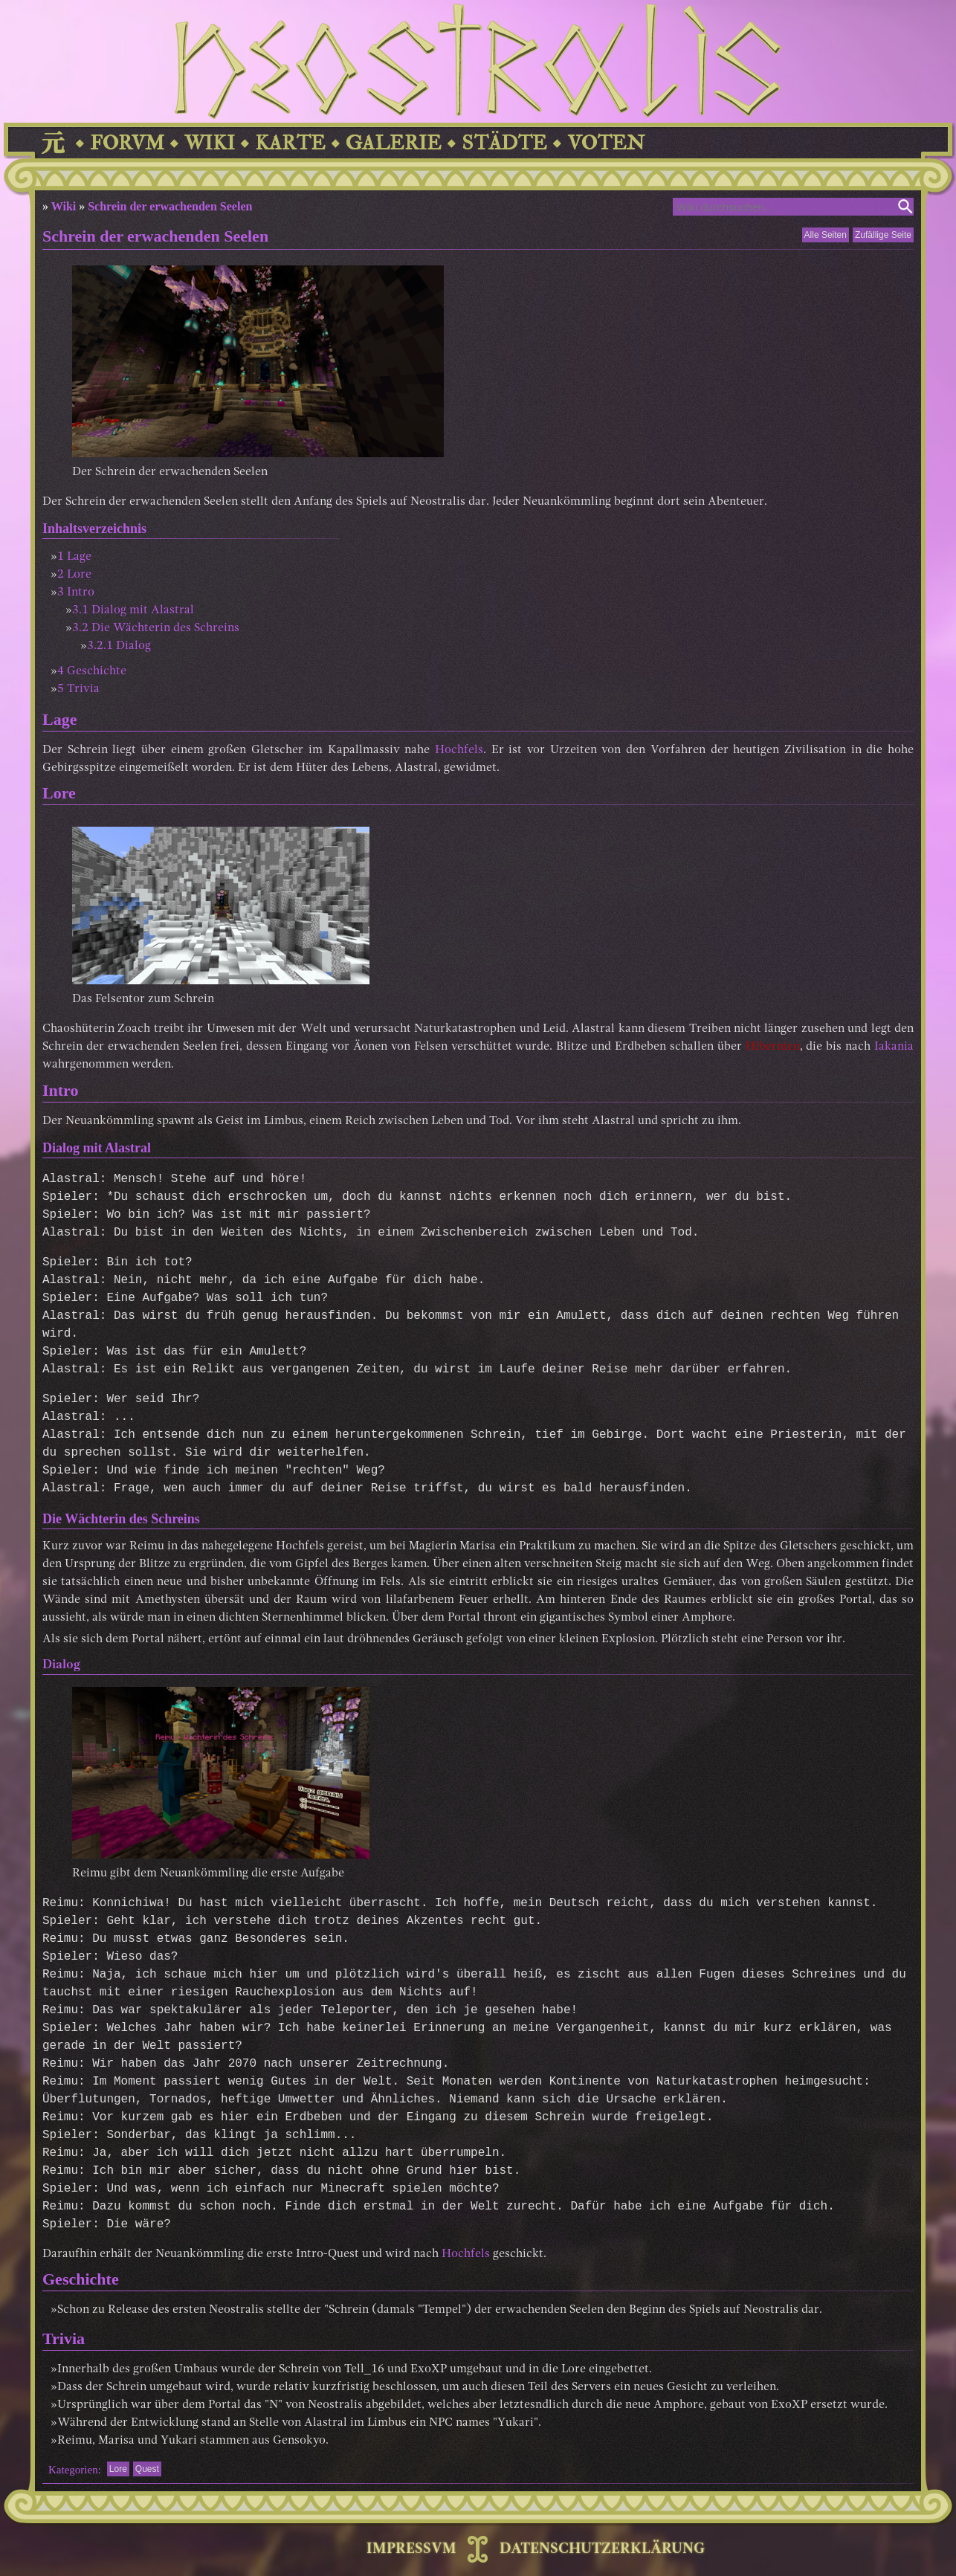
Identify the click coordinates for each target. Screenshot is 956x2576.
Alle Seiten (825, 235)
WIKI (209, 143)
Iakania (894, 1047)
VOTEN (606, 143)
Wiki (64, 206)
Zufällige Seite (883, 235)
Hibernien (773, 1047)
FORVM (127, 143)
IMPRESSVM (411, 2549)
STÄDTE (504, 143)
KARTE (290, 143)
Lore (118, 2469)
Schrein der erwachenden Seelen (170, 206)
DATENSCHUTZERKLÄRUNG (602, 2549)
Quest (147, 2469)
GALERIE (394, 143)
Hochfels (459, 750)
